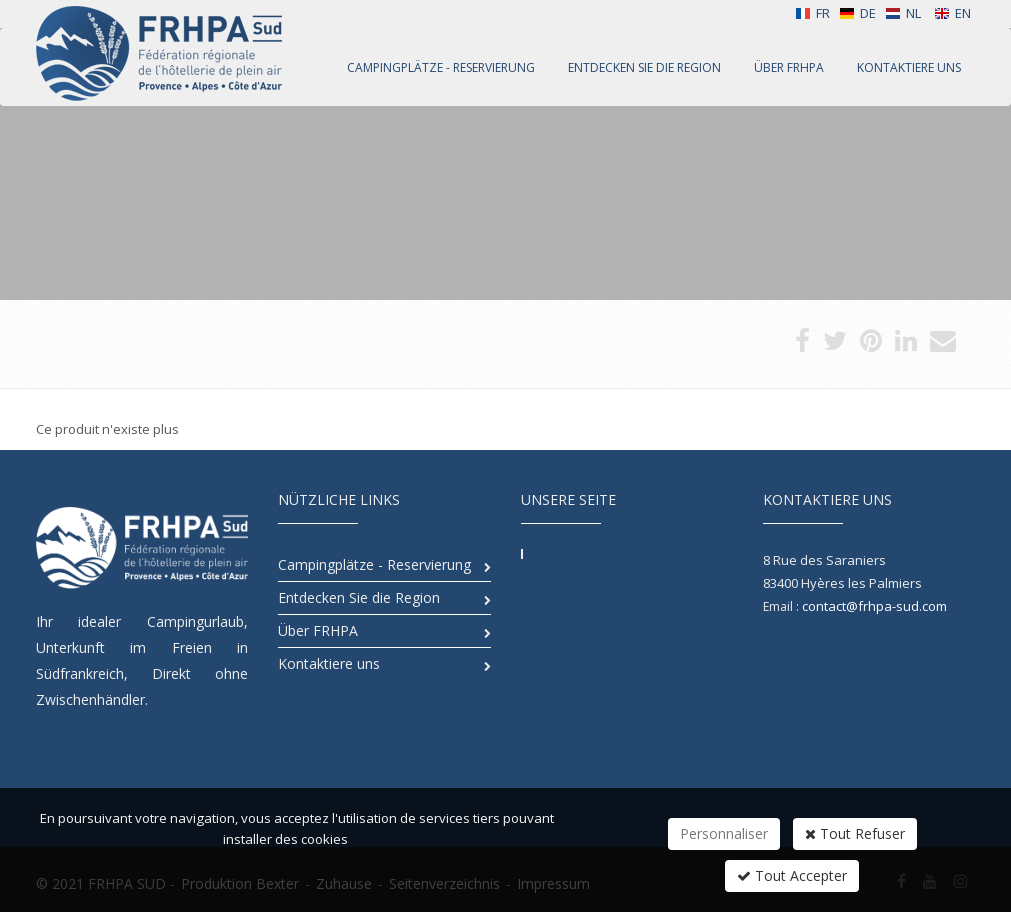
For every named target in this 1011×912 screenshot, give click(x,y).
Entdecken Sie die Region (359, 597)
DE (857, 13)
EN (952, 13)
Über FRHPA (318, 630)
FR (812, 13)
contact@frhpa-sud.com (874, 606)
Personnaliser (724, 833)
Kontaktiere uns (329, 663)
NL (903, 13)
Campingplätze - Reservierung (374, 564)
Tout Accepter (792, 875)
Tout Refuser (855, 833)
